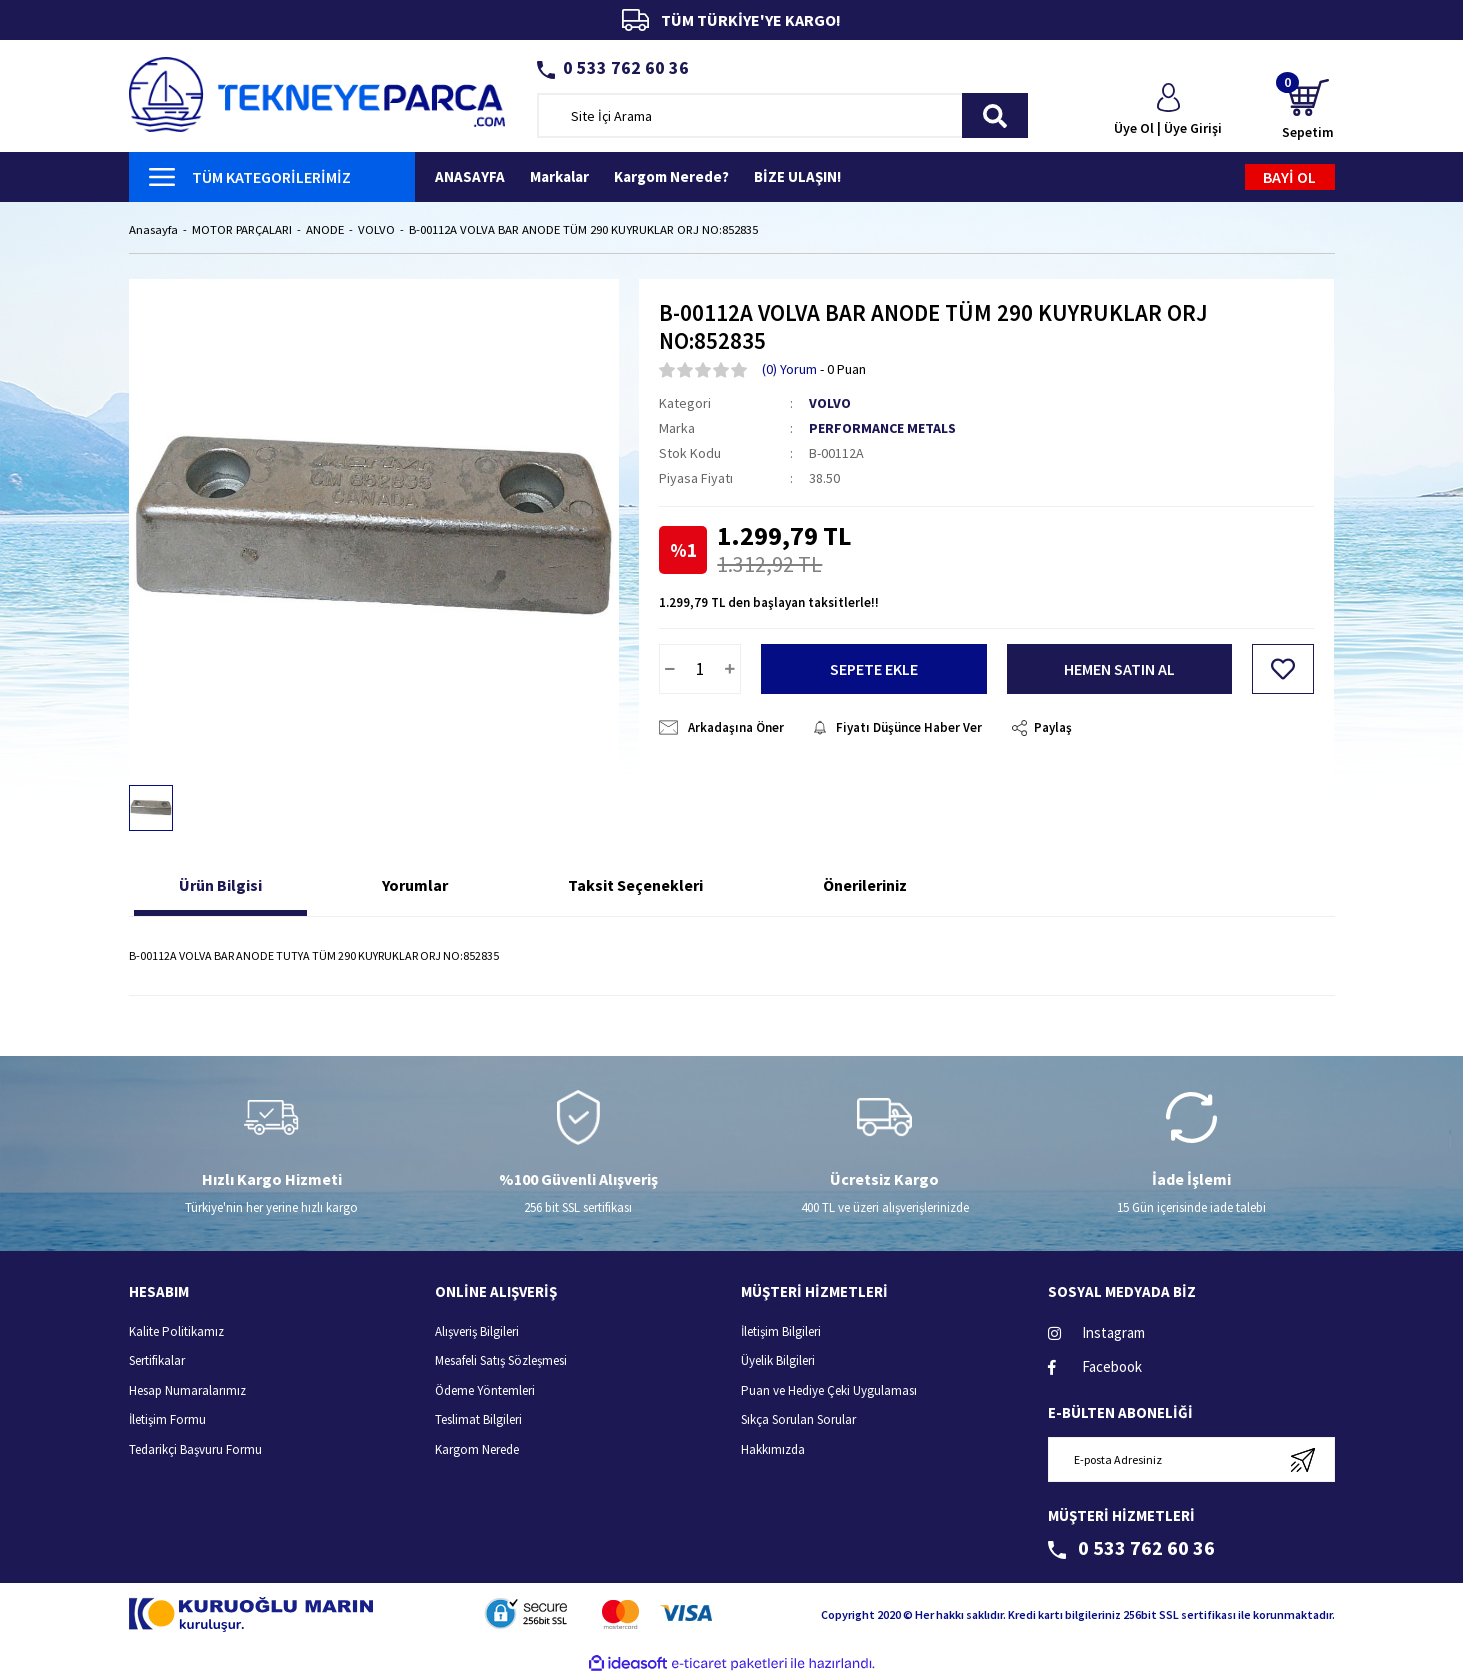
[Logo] (317, 92)
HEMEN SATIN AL (1119, 669)
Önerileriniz (865, 886)
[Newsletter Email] (1191, 1460)
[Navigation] (272, 177)
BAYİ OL (1289, 177)
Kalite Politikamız (176, 1331)
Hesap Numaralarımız (187, 1390)
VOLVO (830, 404)
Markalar (559, 176)
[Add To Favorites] (1283, 669)
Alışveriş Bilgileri (477, 1331)
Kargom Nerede (477, 1449)
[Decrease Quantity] (670, 669)
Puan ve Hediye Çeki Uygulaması (829, 1390)
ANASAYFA (470, 176)
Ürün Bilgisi (220, 886)
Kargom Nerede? (671, 176)
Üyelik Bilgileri (778, 1361)
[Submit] (1303, 1460)
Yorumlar (415, 886)
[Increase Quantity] (730, 669)
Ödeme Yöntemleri (485, 1390)
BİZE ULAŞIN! (797, 176)
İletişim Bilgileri (781, 1331)
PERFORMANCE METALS (882, 429)
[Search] (782, 115)
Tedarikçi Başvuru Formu (195, 1449)
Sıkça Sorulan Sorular (798, 1420)
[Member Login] (1168, 111)
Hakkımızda (773, 1449)
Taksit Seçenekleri (635, 886)
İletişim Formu (167, 1420)
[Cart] (1308, 110)
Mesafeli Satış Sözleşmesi (501, 1361)
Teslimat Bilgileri (478, 1420)
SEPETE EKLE (874, 669)
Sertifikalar (157, 1361)
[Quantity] (700, 669)
